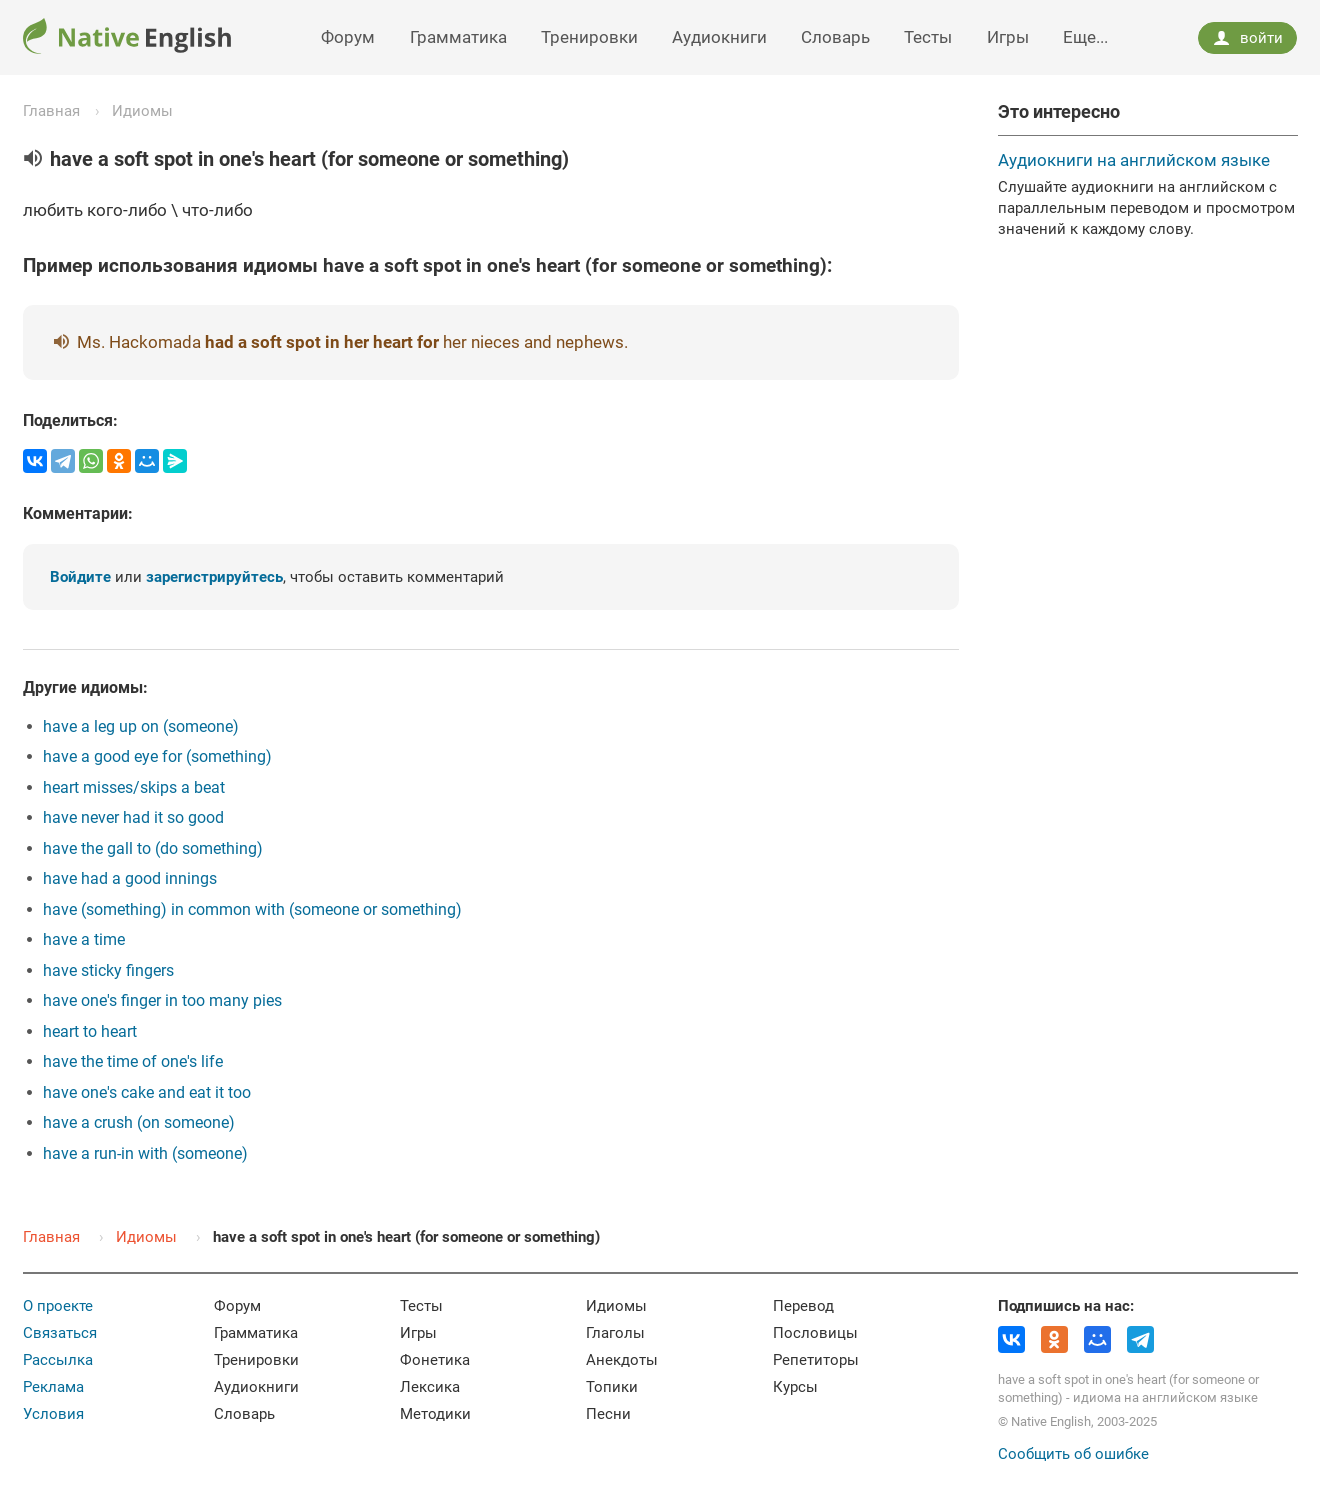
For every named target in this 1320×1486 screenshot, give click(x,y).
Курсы (795, 1387)
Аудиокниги (719, 37)
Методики (435, 1414)
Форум (348, 37)
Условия (53, 1414)
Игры (1008, 37)
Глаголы (615, 1333)
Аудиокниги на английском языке (1134, 160)
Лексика (430, 1387)
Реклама (53, 1387)
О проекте (58, 1306)
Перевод (803, 1306)
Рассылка (58, 1360)
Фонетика (435, 1360)
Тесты (928, 37)
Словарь (835, 37)
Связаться (60, 1333)
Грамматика (458, 37)
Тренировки (589, 37)
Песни (608, 1414)
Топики (612, 1387)
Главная (51, 111)
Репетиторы (816, 1360)
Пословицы (815, 1333)
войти (1248, 38)
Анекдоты (622, 1360)
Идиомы (142, 111)
